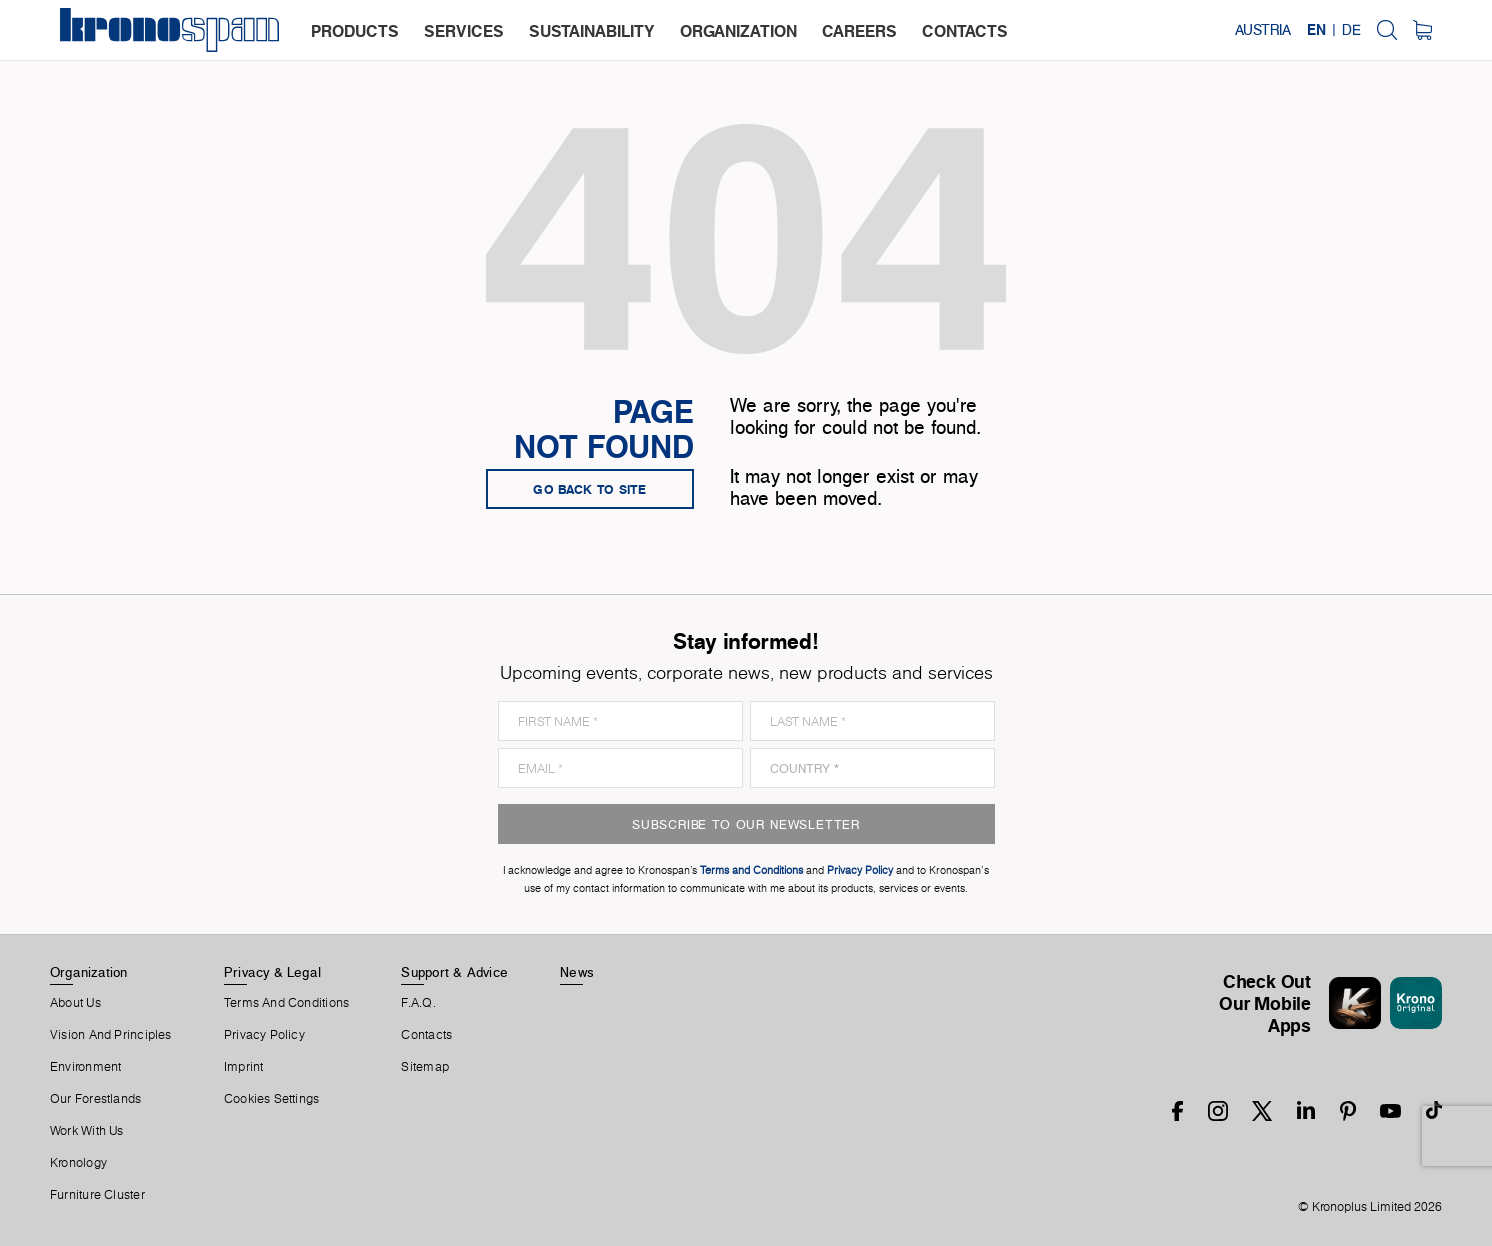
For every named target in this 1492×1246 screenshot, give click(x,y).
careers (859, 31)
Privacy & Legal (272, 972)
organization (738, 31)
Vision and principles (111, 1035)
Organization (89, 972)
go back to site (590, 489)
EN (1316, 30)
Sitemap (425, 1067)
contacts (965, 31)
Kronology (78, 1163)
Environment (85, 1067)
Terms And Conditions (286, 1003)
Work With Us (87, 1131)
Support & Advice (454, 972)
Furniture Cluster (97, 1195)
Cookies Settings (272, 1099)
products (355, 31)
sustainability (592, 31)
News (577, 972)
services (464, 31)
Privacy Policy (264, 1035)
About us (75, 1003)
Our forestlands (95, 1099)
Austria (1263, 30)
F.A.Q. (418, 1003)
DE (1351, 30)
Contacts (426, 1035)
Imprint (244, 1067)
